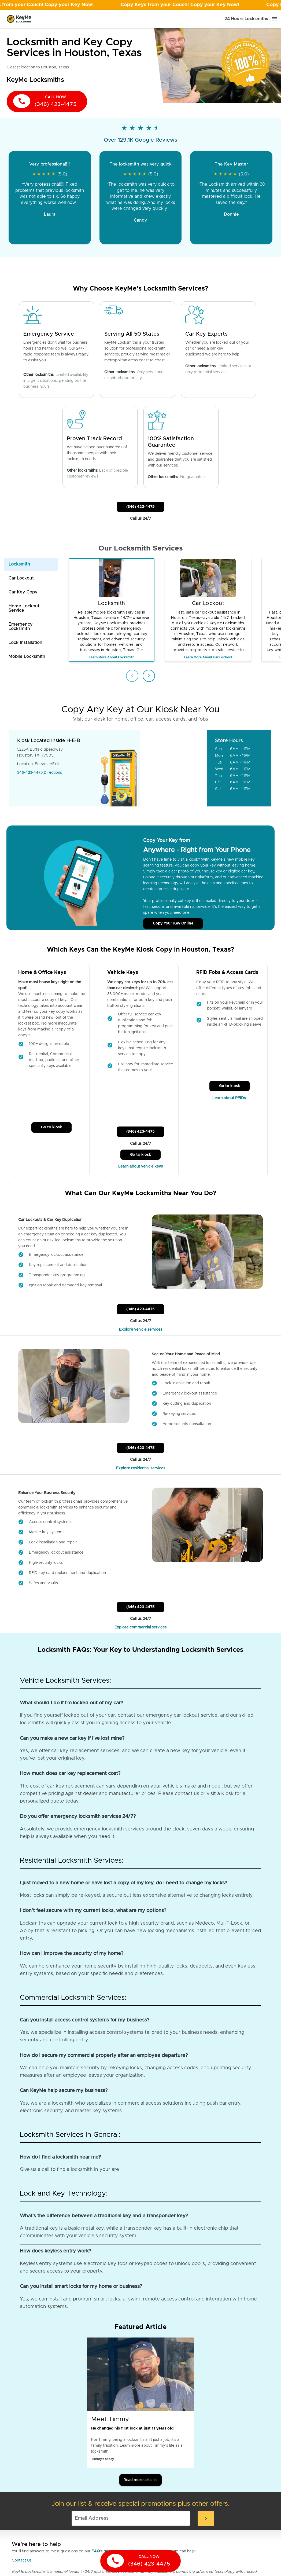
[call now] (47, 101)
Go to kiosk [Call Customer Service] (51, 1127)
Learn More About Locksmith (111, 657)
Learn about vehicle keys (140, 1166)
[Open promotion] (140, 5)
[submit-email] (206, 2518)
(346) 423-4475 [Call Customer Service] (140, 507)
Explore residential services (140, 1468)
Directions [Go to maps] (53, 773)
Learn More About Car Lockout (208, 657)
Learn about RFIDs (229, 1098)
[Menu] (274, 18)
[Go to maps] (173, 768)
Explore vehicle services (140, 1329)
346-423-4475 (30, 773)
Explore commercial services (140, 1627)
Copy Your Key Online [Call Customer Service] (173, 923)
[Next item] (149, 676)
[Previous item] (132, 676)
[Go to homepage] (19, 19)
